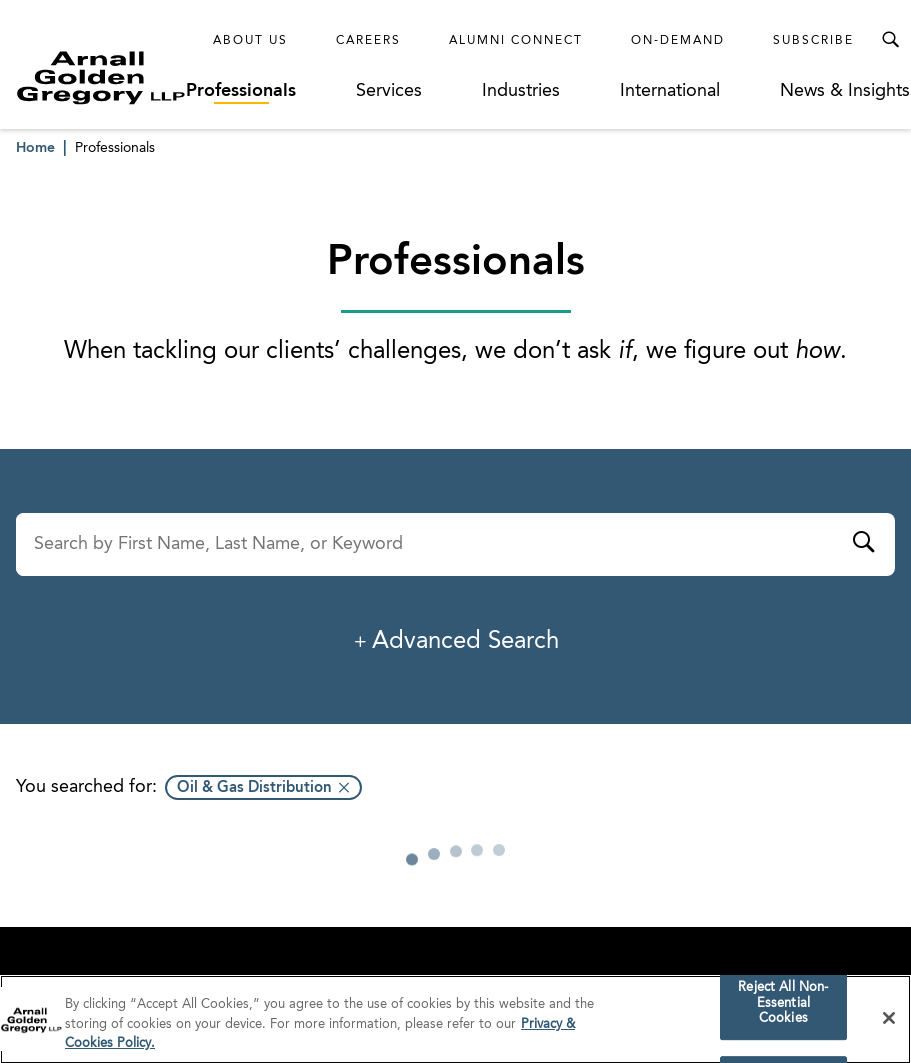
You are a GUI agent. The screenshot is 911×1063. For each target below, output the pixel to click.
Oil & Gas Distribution (254, 788)
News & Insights (845, 91)
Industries (521, 91)
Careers (368, 41)
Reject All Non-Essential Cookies (783, 1012)
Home (35, 148)
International (670, 91)
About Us (250, 41)
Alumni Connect (516, 41)
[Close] (889, 1027)
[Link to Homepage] (101, 77)
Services (389, 91)
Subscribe (813, 41)
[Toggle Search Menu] (890, 40)
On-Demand (678, 41)
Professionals (241, 91)
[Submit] (863, 545)
